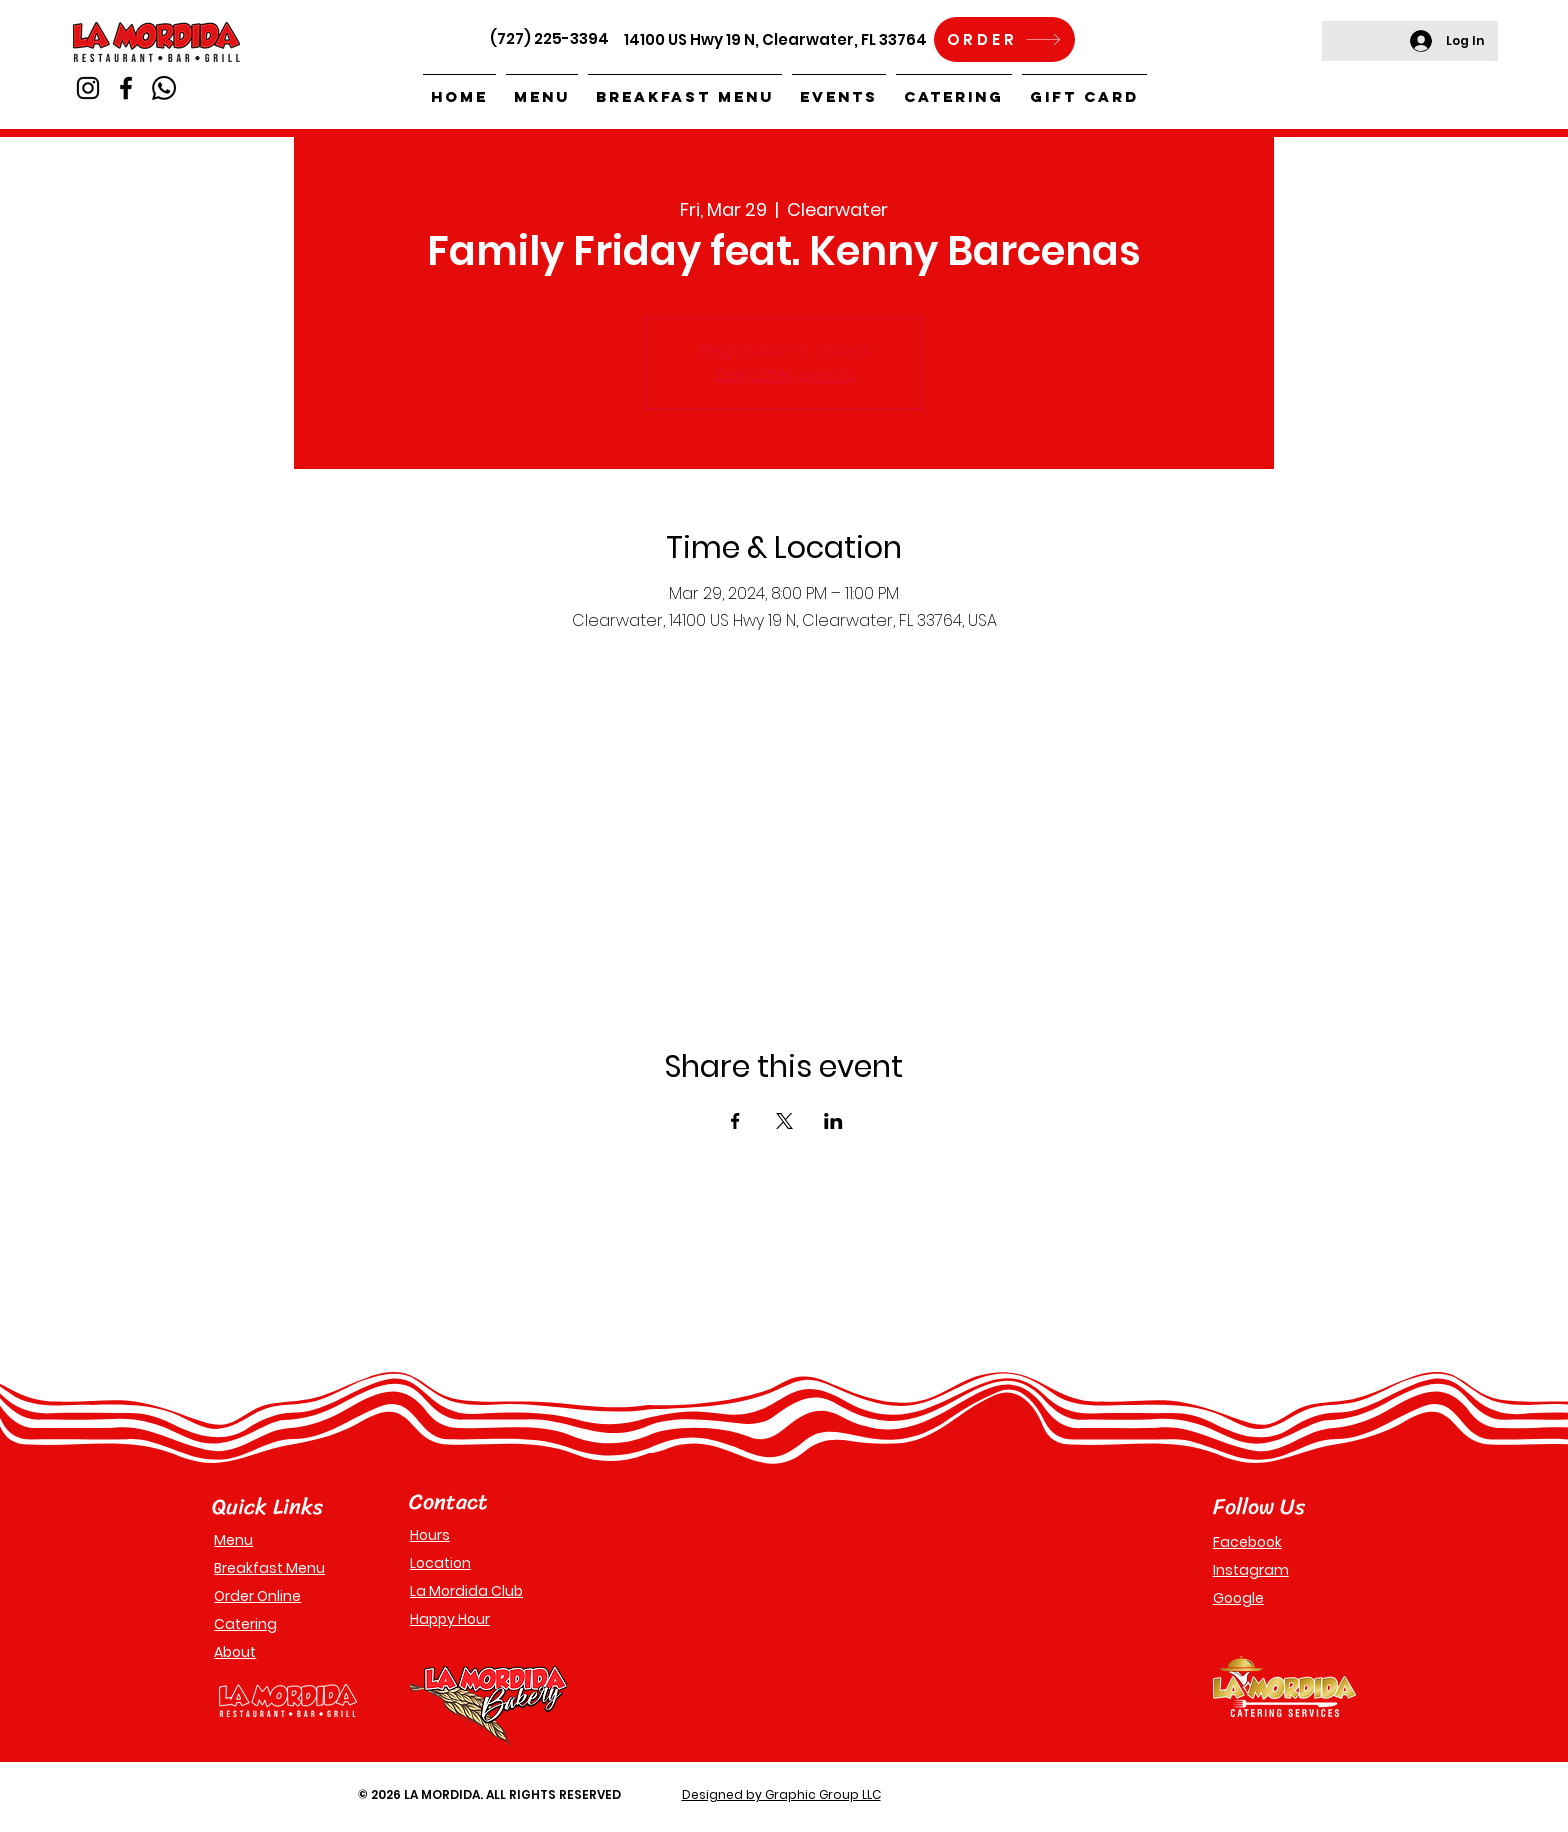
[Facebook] (126, 88)
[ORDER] (1004, 39)
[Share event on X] (784, 1121)
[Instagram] (88, 88)
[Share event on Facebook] (735, 1121)
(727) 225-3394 (549, 38)
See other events (784, 374)
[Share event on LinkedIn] (833, 1121)
